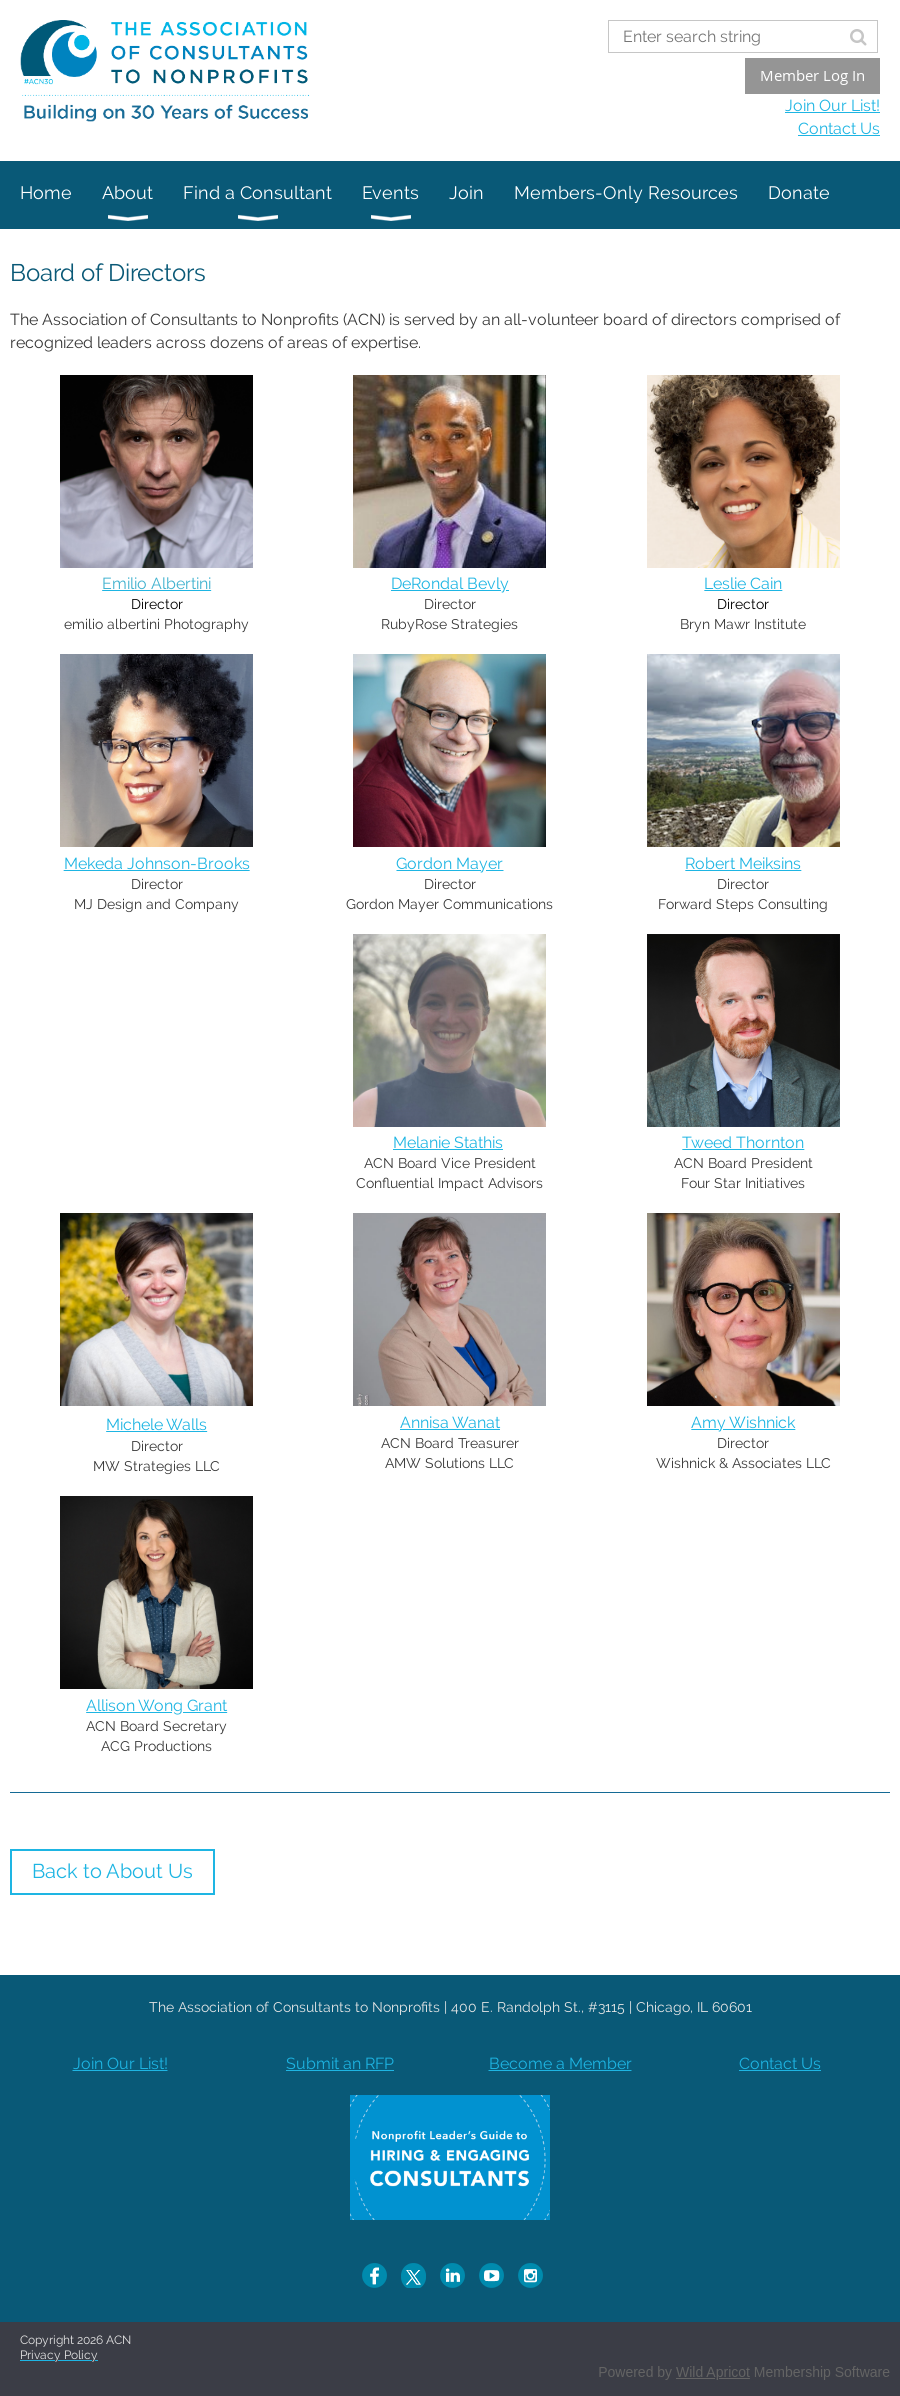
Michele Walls (156, 1424)
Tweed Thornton (743, 1142)
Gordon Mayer (449, 863)
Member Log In (812, 75)
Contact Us (839, 128)
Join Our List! (832, 105)
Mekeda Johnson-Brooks (157, 863)
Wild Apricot (713, 2372)
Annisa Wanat (450, 1422)
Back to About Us (112, 1871)
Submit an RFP (340, 2063)
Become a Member (560, 2063)
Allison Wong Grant (156, 1705)
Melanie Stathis (448, 1142)
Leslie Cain (743, 583)
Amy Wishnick (743, 1422)
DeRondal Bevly (450, 583)
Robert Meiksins (743, 863)
